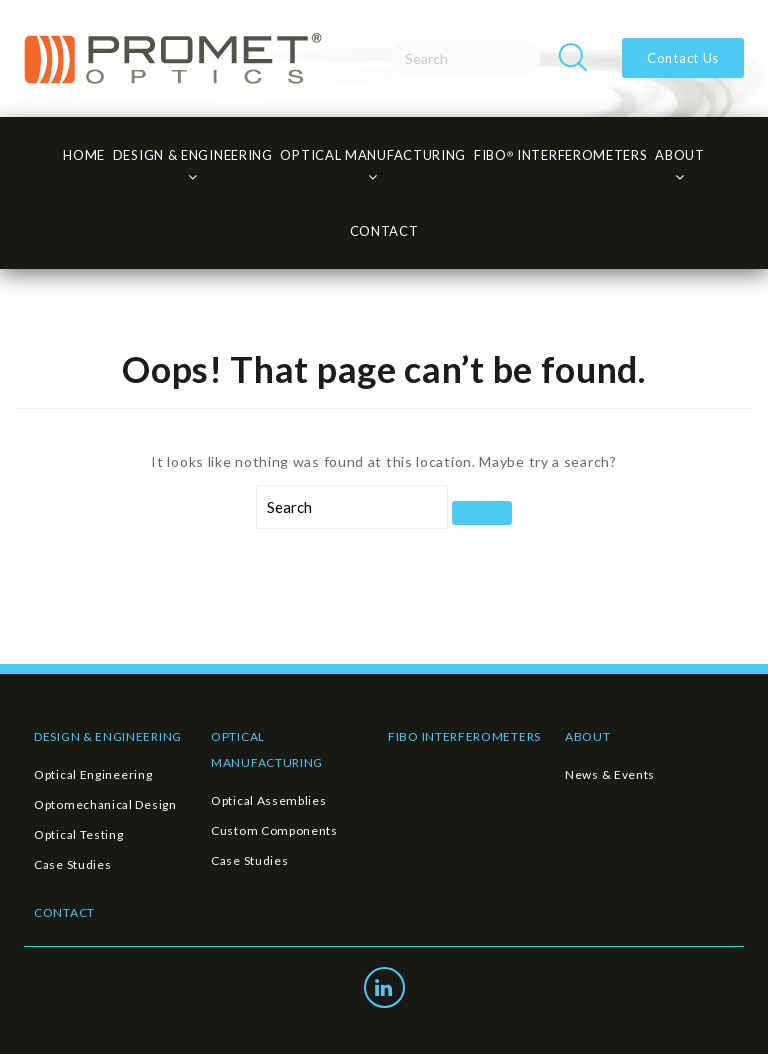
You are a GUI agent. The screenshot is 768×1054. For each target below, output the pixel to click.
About (680, 155)
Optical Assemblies (269, 800)
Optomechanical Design (105, 804)
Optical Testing (79, 834)
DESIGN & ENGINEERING (108, 736)
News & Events (610, 774)
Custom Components (274, 830)
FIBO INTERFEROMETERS (464, 736)
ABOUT (588, 736)
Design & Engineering (193, 155)
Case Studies (72, 864)
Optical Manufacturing (373, 155)
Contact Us (683, 58)
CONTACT (384, 231)
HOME (84, 155)
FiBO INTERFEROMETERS (561, 155)
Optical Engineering (93, 774)
